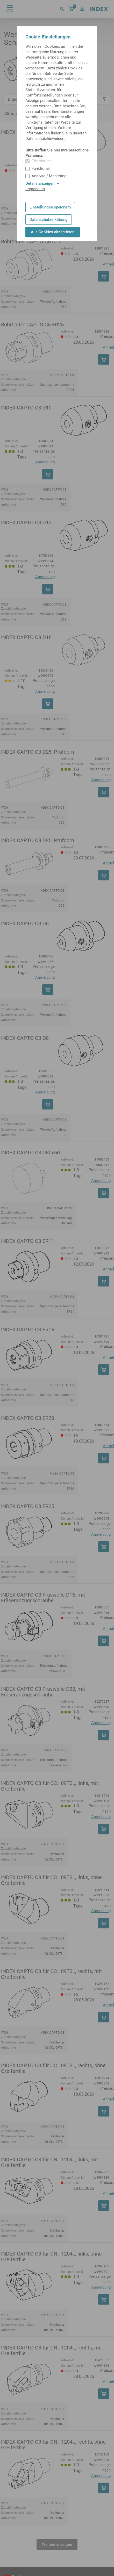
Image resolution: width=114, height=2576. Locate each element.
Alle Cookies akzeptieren (52, 232)
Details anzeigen (42, 183)
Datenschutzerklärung (49, 219)
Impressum (35, 189)
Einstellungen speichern (50, 207)
